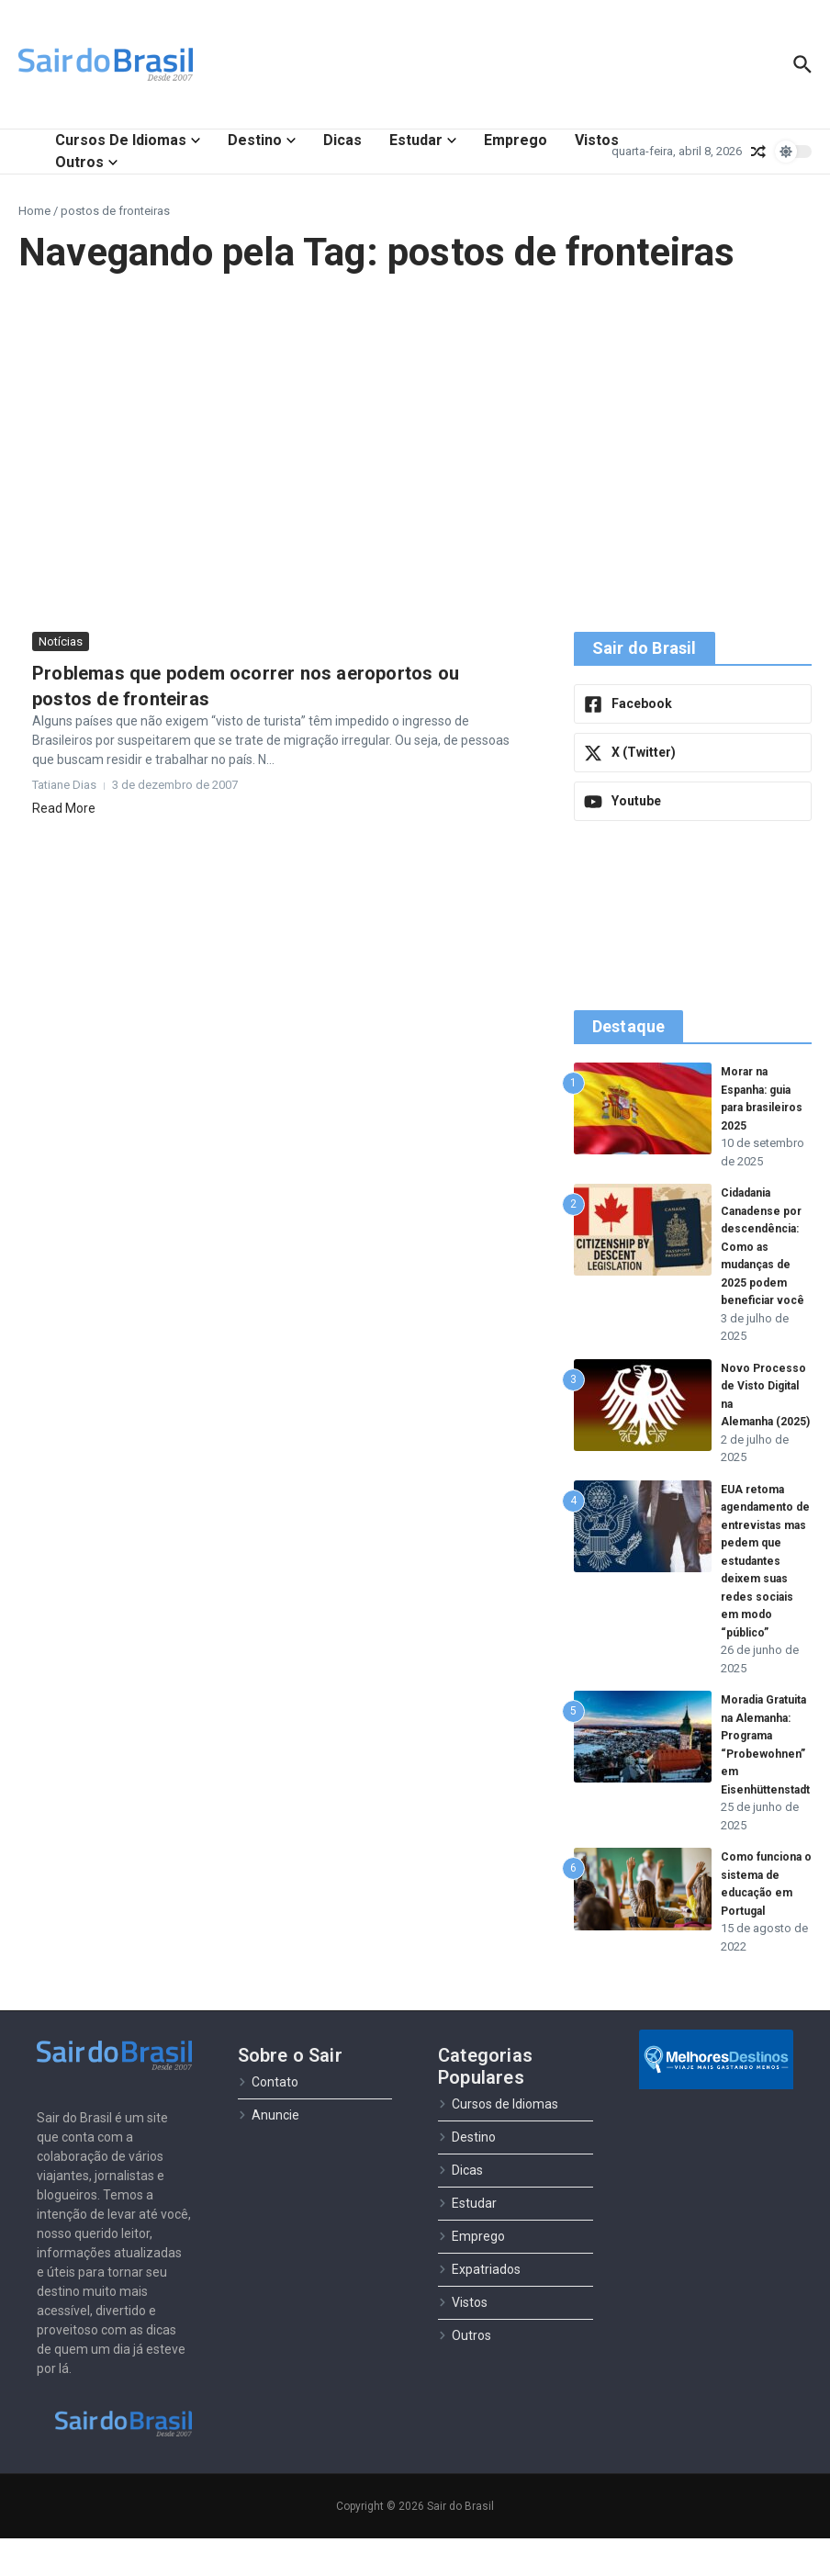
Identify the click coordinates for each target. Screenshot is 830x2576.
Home (34, 211)
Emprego (515, 140)
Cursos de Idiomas (127, 140)
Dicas (342, 140)
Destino (262, 140)
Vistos (597, 140)
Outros (86, 162)
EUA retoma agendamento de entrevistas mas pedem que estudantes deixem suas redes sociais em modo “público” (765, 1580)
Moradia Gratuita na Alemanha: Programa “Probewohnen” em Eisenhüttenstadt (769, 1773)
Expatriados (479, 2307)
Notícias (61, 641)
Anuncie (268, 2153)
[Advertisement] (415, 453)
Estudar (422, 140)
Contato (268, 2120)
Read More (63, 808)
